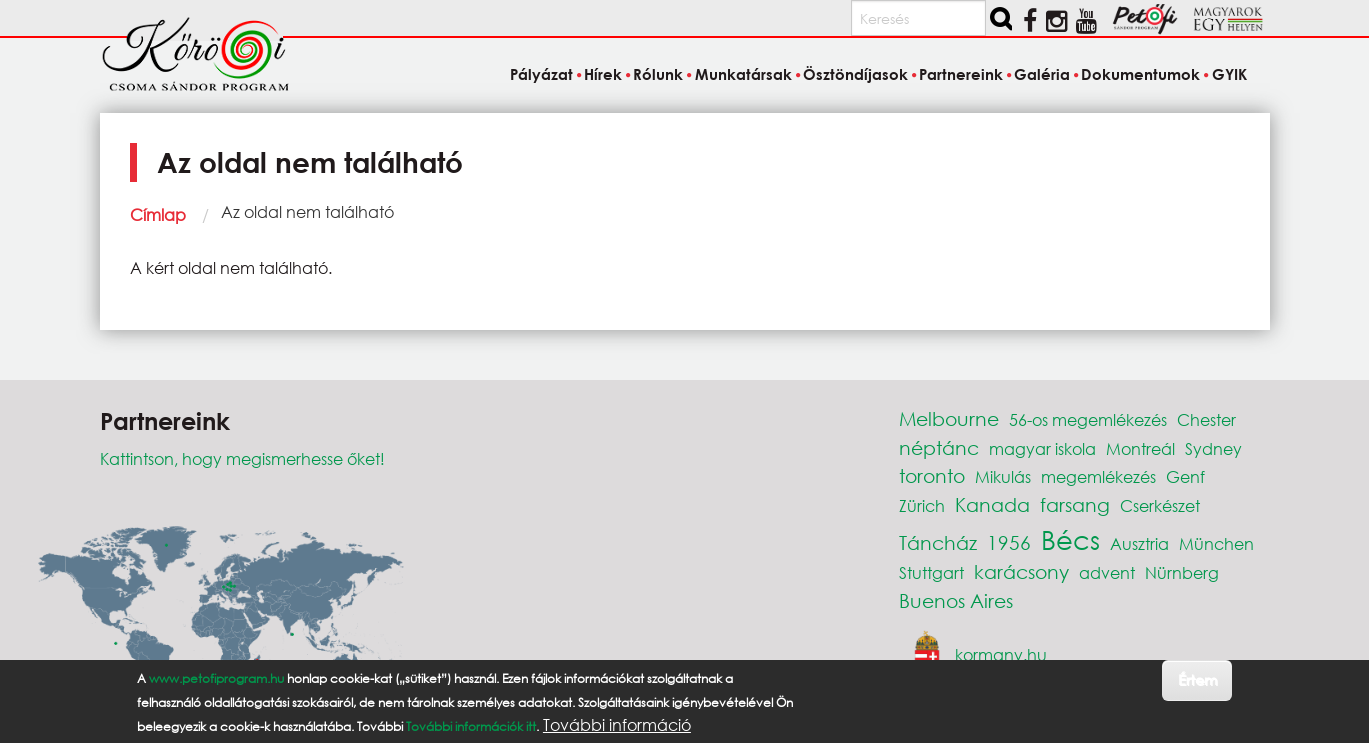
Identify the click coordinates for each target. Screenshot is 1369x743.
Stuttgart (931, 572)
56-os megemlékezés (1088, 419)
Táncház (938, 542)
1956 (1009, 542)
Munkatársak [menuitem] (743, 74)
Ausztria (1139, 543)
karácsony (1021, 571)
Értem (1197, 679)
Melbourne (949, 418)
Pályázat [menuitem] (541, 74)
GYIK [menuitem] (1229, 74)
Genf (1185, 476)
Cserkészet (1160, 505)
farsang (1075, 504)
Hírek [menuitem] (603, 74)
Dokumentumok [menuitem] (1140, 74)
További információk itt (471, 726)
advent (1107, 572)
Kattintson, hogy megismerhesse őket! (242, 458)
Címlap (158, 214)
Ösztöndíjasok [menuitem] (855, 74)
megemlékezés (1098, 476)
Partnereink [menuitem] (961, 74)
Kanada (992, 504)
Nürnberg (1182, 572)
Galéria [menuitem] (1042, 74)
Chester (1206, 419)
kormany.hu (1001, 653)
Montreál (1140, 448)
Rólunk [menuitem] (658, 74)
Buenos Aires (956, 600)
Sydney (1213, 448)
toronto (932, 475)
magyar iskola (1042, 448)
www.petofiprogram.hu (216, 678)
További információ (617, 725)
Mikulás (1003, 476)
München (1216, 543)
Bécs (1070, 539)
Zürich (922, 505)
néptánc (939, 447)
